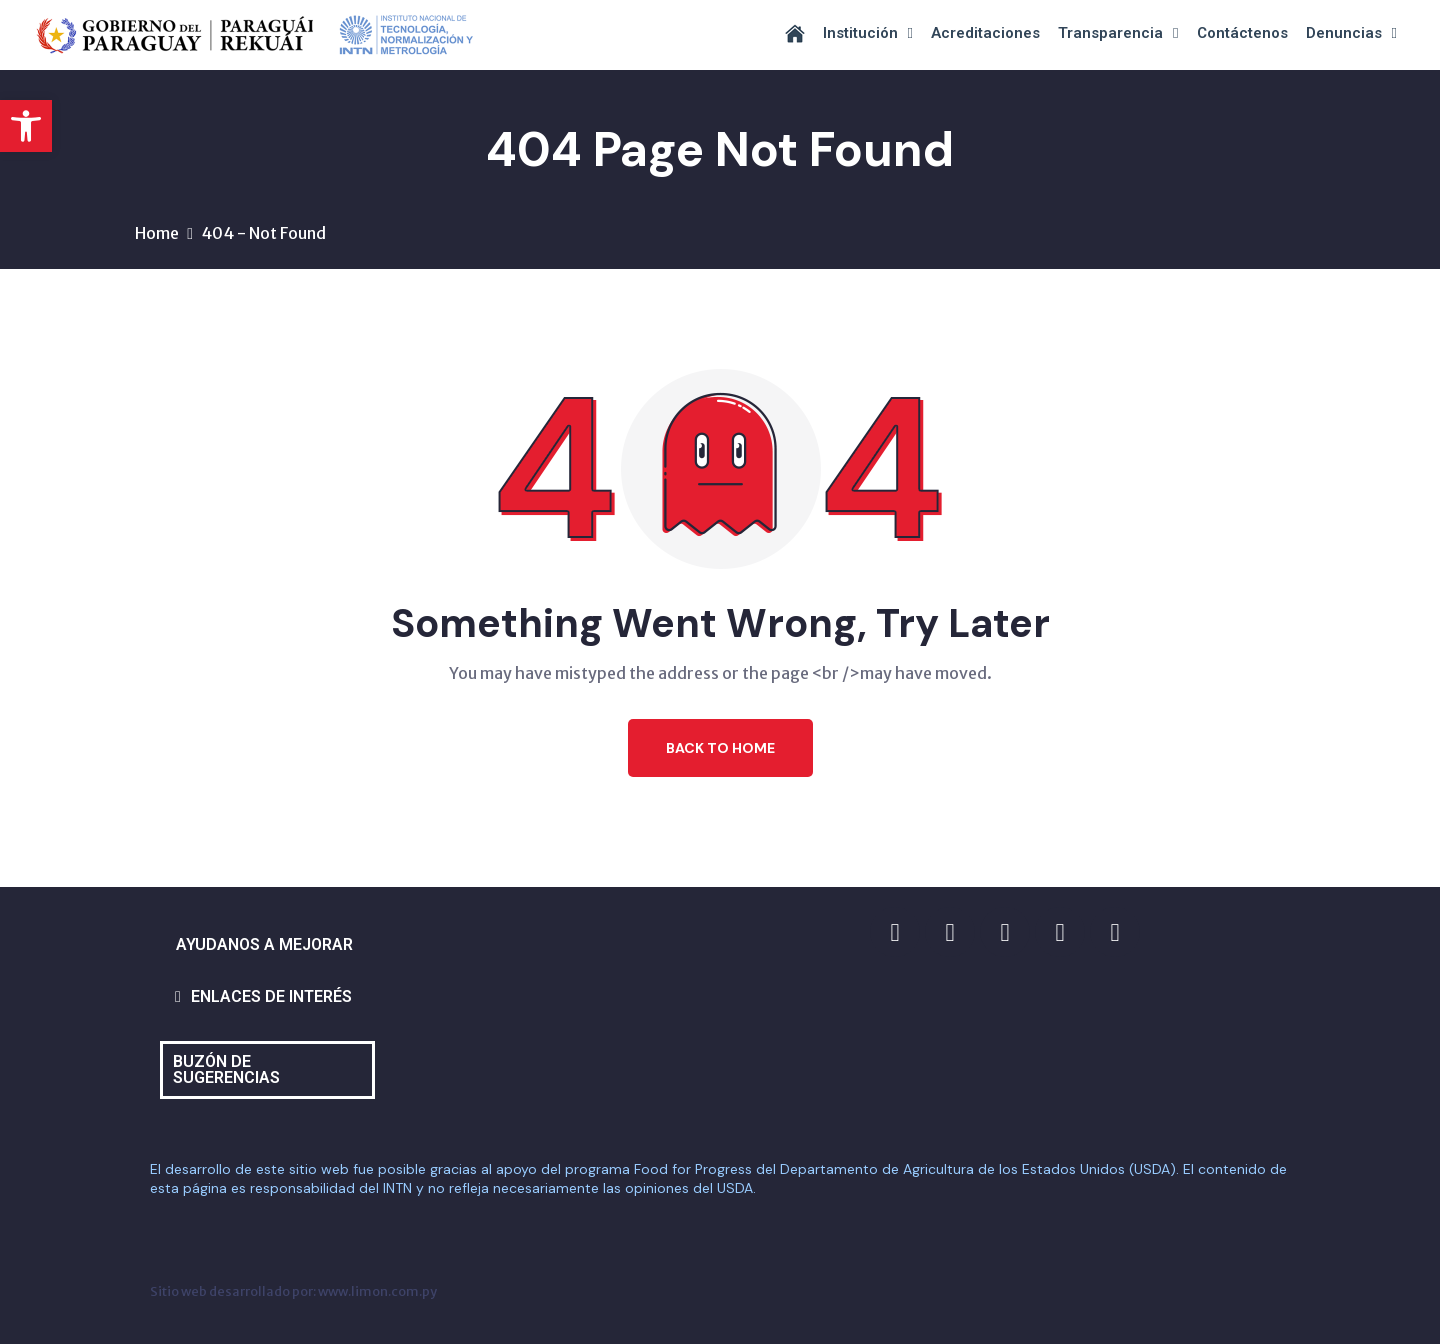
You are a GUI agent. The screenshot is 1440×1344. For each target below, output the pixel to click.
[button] (26, 126)
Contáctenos (1242, 33)
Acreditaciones (985, 33)
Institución (868, 33)
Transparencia (1118, 33)
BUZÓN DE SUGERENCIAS (226, 1069)
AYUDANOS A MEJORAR (264, 944)
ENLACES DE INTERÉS (271, 996)
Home (157, 233)
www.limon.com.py (377, 1291)
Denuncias (1351, 33)
